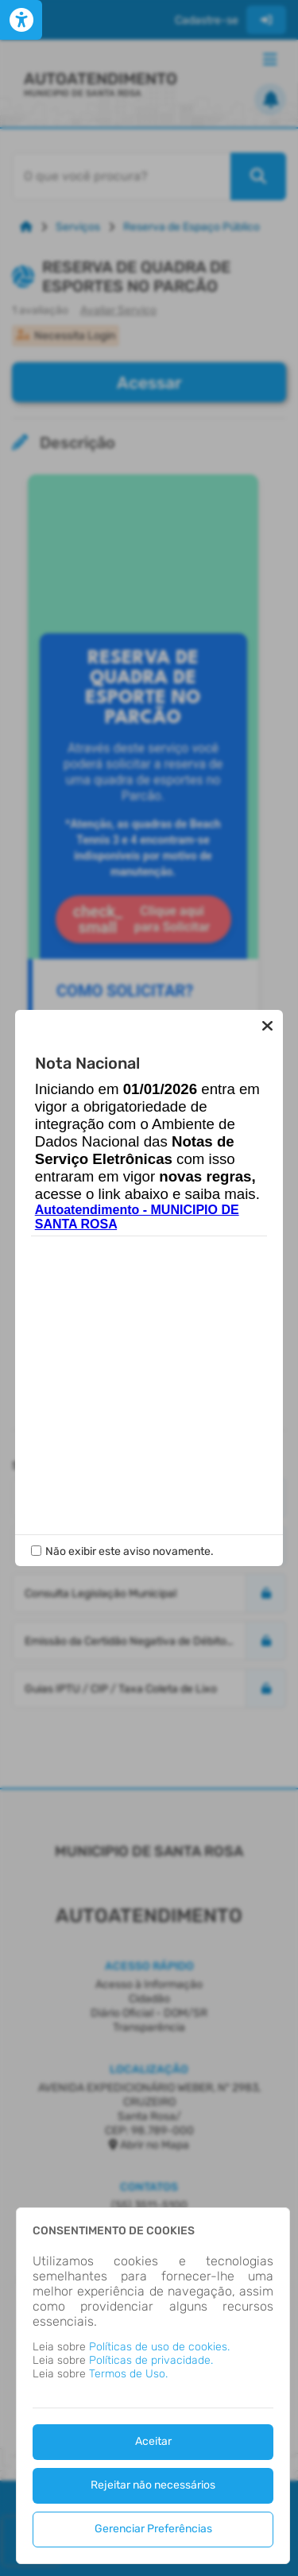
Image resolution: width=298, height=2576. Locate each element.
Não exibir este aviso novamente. (129, 1551)
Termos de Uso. (128, 2374)
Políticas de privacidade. (151, 2360)
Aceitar (153, 2441)
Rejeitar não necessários (153, 2485)
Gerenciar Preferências (153, 2528)
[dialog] (153, 2385)
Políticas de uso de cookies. (159, 2347)
